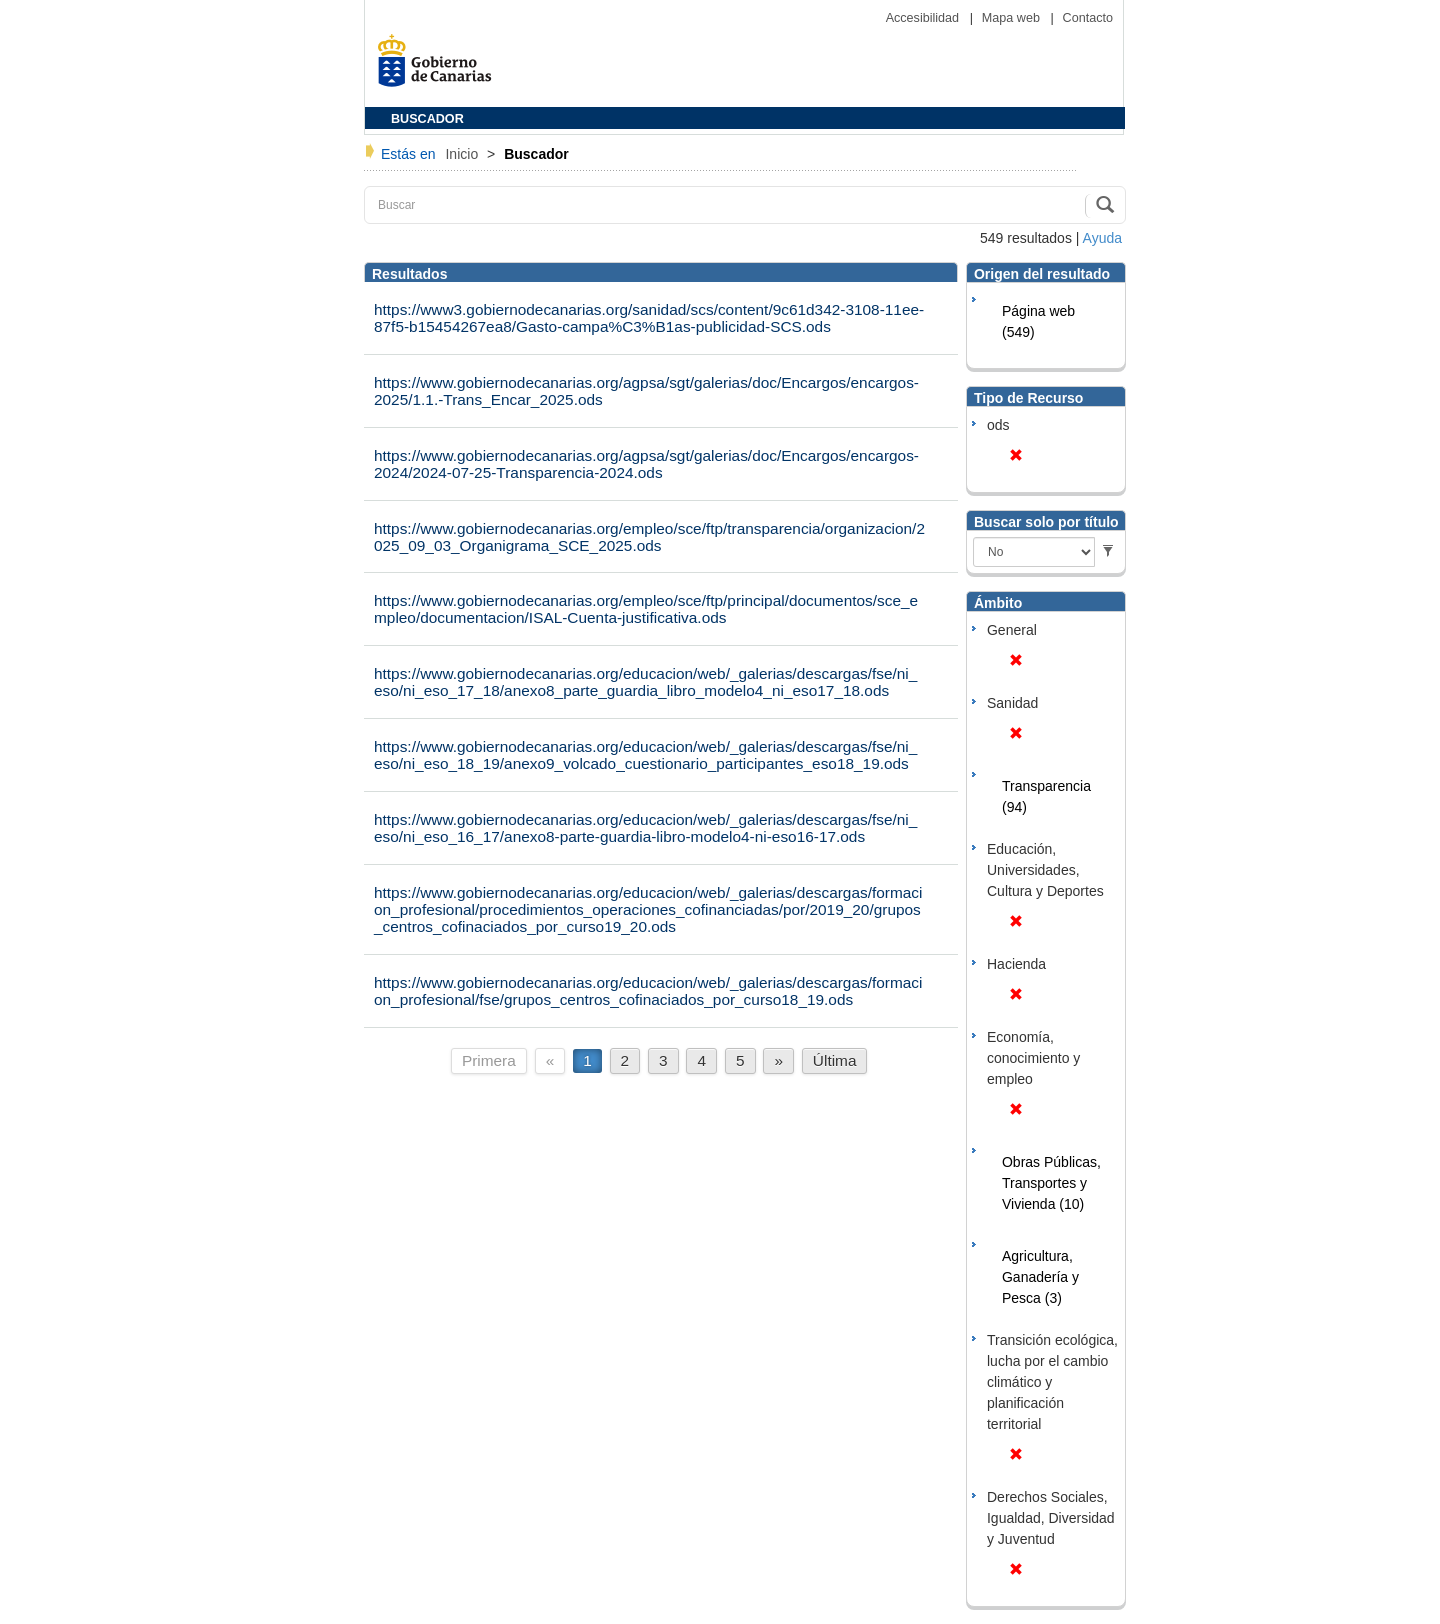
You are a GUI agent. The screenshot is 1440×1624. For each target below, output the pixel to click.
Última (835, 1060)
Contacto (1088, 18)
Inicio (463, 154)
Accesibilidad (924, 18)
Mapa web (1013, 18)
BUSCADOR (427, 119)
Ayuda (1102, 238)
